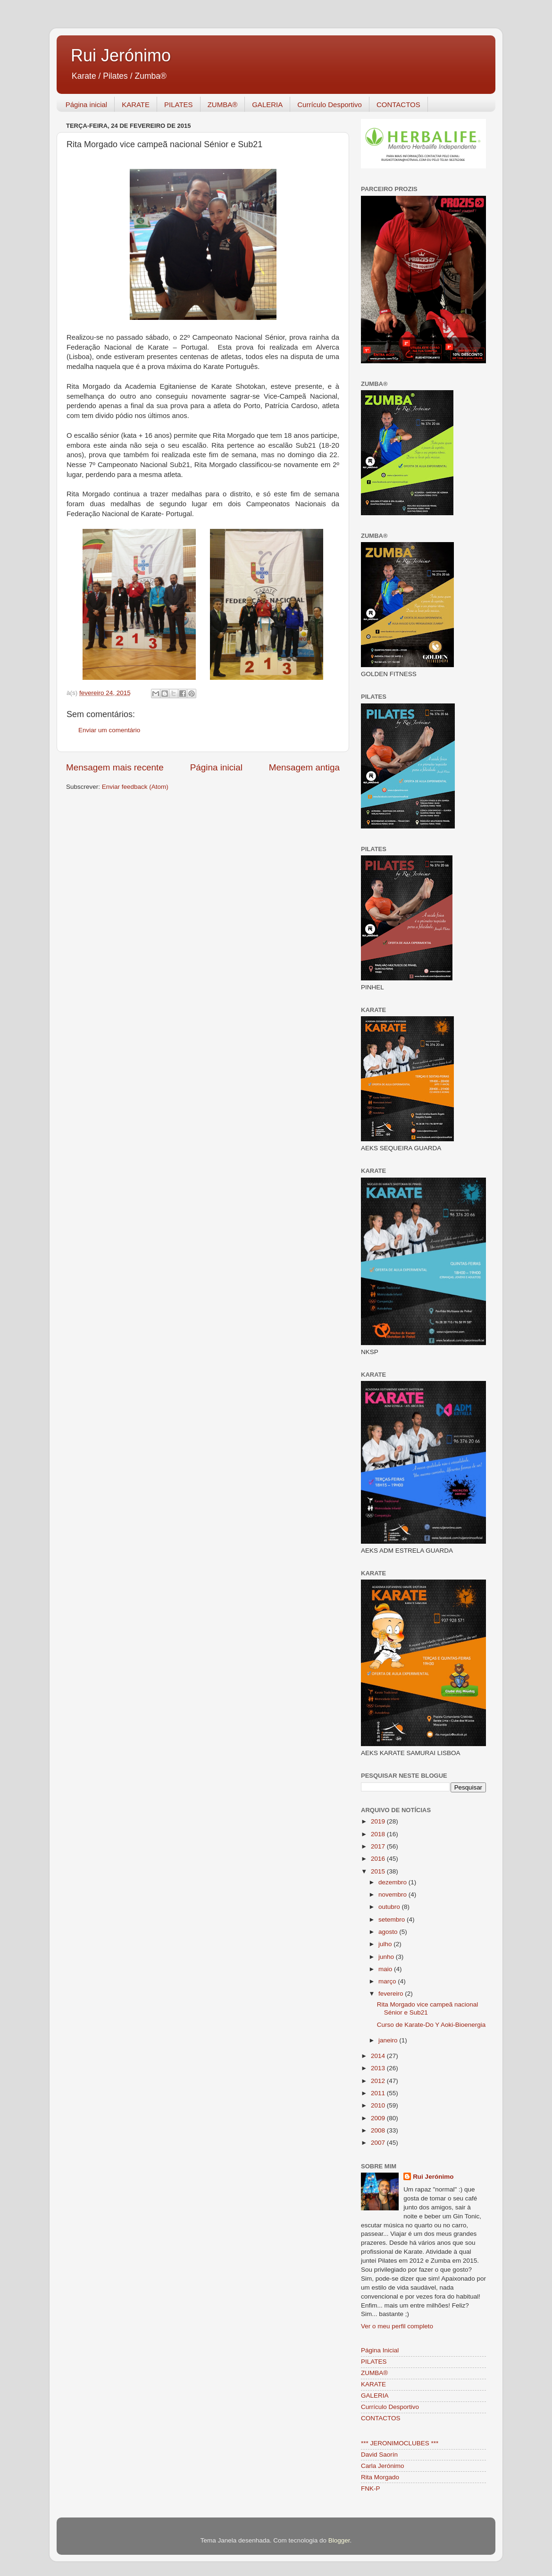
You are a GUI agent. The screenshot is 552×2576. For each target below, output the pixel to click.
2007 (379, 2142)
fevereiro (391, 1993)
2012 (379, 2080)
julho (385, 1944)
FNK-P (370, 2488)
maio (386, 1969)
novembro (393, 1894)
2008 (379, 2130)
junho (387, 1956)
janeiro (388, 2040)
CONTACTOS (398, 104)
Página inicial (86, 104)
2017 (379, 1846)
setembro (392, 1919)
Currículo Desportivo (329, 104)
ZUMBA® (223, 104)
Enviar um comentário (109, 730)
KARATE (136, 104)
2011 (379, 2093)
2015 (379, 1871)
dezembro (393, 1882)
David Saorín (379, 2454)
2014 (379, 2055)
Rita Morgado (380, 2477)
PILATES (178, 104)
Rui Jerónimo (121, 55)
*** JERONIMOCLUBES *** (399, 2443)
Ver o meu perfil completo (397, 2326)
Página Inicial (380, 2350)
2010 (379, 2105)
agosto (388, 1931)
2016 (379, 1858)
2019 (379, 1821)
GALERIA (267, 104)
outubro (390, 1906)
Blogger (339, 2540)
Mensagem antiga (304, 767)
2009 (379, 2118)
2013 (379, 2068)
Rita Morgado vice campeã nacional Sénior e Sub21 (427, 2008)
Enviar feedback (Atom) (135, 786)
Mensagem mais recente (115, 767)
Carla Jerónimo (382, 2465)
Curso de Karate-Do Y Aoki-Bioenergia (431, 2024)
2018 (379, 1834)
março (388, 1981)
